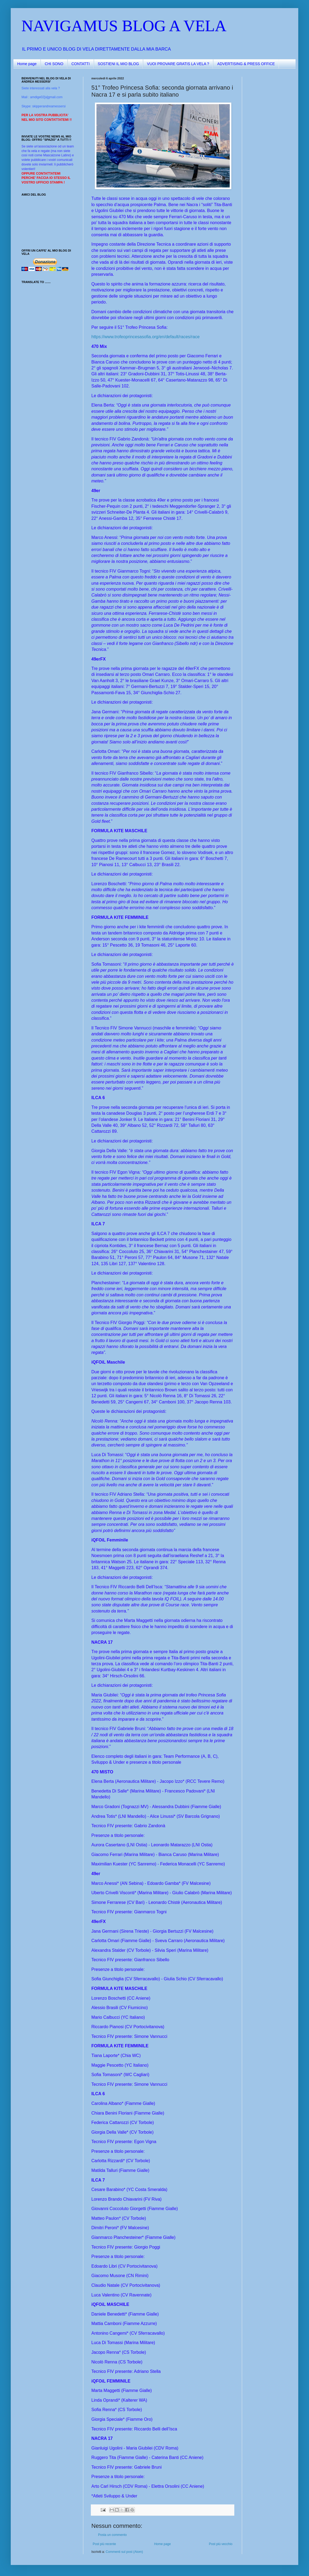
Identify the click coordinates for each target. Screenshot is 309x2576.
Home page (27, 64)
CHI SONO (54, 64)
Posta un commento (112, 2535)
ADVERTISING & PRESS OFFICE (246, 64)
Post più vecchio (220, 2544)
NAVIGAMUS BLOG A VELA (124, 26)
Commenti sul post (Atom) (124, 2552)
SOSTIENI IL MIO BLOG (118, 64)
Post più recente (104, 2544)
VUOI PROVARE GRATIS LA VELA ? (178, 64)
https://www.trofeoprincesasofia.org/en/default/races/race (145, 336)
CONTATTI (80, 64)
